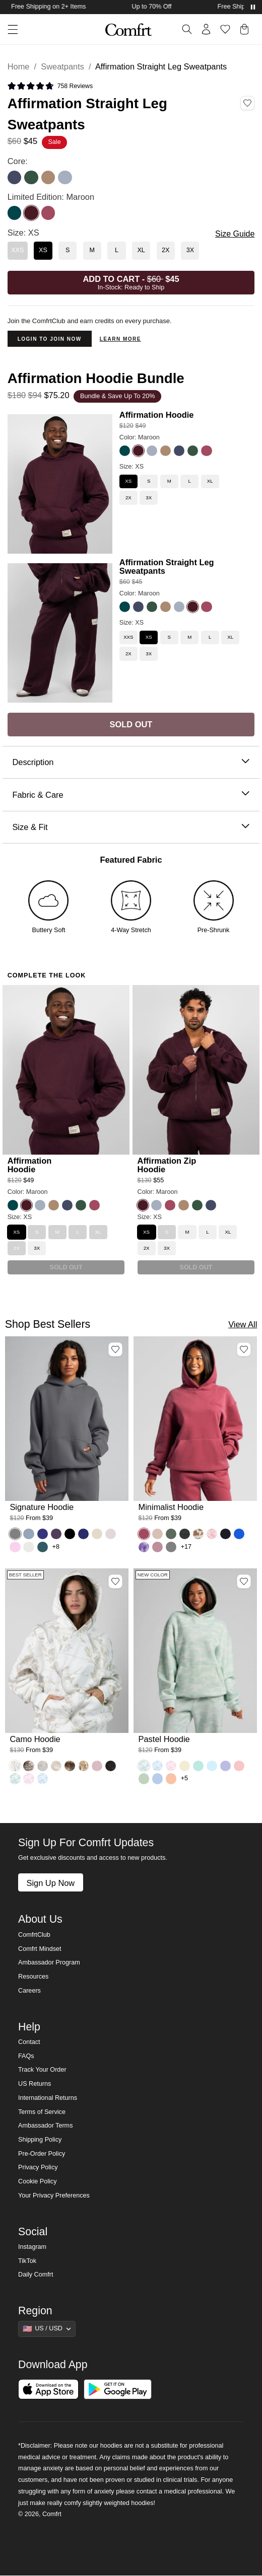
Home (19, 66)
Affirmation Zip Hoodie (167, 1164)
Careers (29, 1990)
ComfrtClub (34, 1934)
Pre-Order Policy (41, 2153)
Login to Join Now (50, 339)
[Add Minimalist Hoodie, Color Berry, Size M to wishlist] (244, 1349)
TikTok (27, 2260)
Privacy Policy (37, 2167)
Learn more (120, 339)
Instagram (32, 2246)
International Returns (47, 2097)
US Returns (34, 2083)
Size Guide (234, 234)
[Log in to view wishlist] (225, 29)
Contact (29, 2041)
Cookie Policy (37, 2181)
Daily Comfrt (35, 2274)
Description (130, 762)
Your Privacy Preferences (54, 2195)
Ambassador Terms (45, 2125)
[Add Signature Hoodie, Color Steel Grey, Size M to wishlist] (115, 1349)
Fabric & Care (130, 795)
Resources (33, 1976)
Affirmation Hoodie (156, 415)
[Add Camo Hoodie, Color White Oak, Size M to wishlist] (115, 1581)
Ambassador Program (49, 1962)
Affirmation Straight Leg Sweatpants (166, 566)
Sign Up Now (50, 1882)
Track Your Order (42, 2069)
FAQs (26, 2056)
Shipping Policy (39, 2139)
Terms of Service (42, 2111)
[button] (9, 29)
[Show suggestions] (47, 2329)
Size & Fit (130, 827)
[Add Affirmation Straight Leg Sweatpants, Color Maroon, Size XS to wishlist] (247, 103)
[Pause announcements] (253, 7)
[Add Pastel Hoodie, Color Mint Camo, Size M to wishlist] (244, 1581)
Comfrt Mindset (39, 1948)
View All (242, 1324)
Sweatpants (62, 66)
